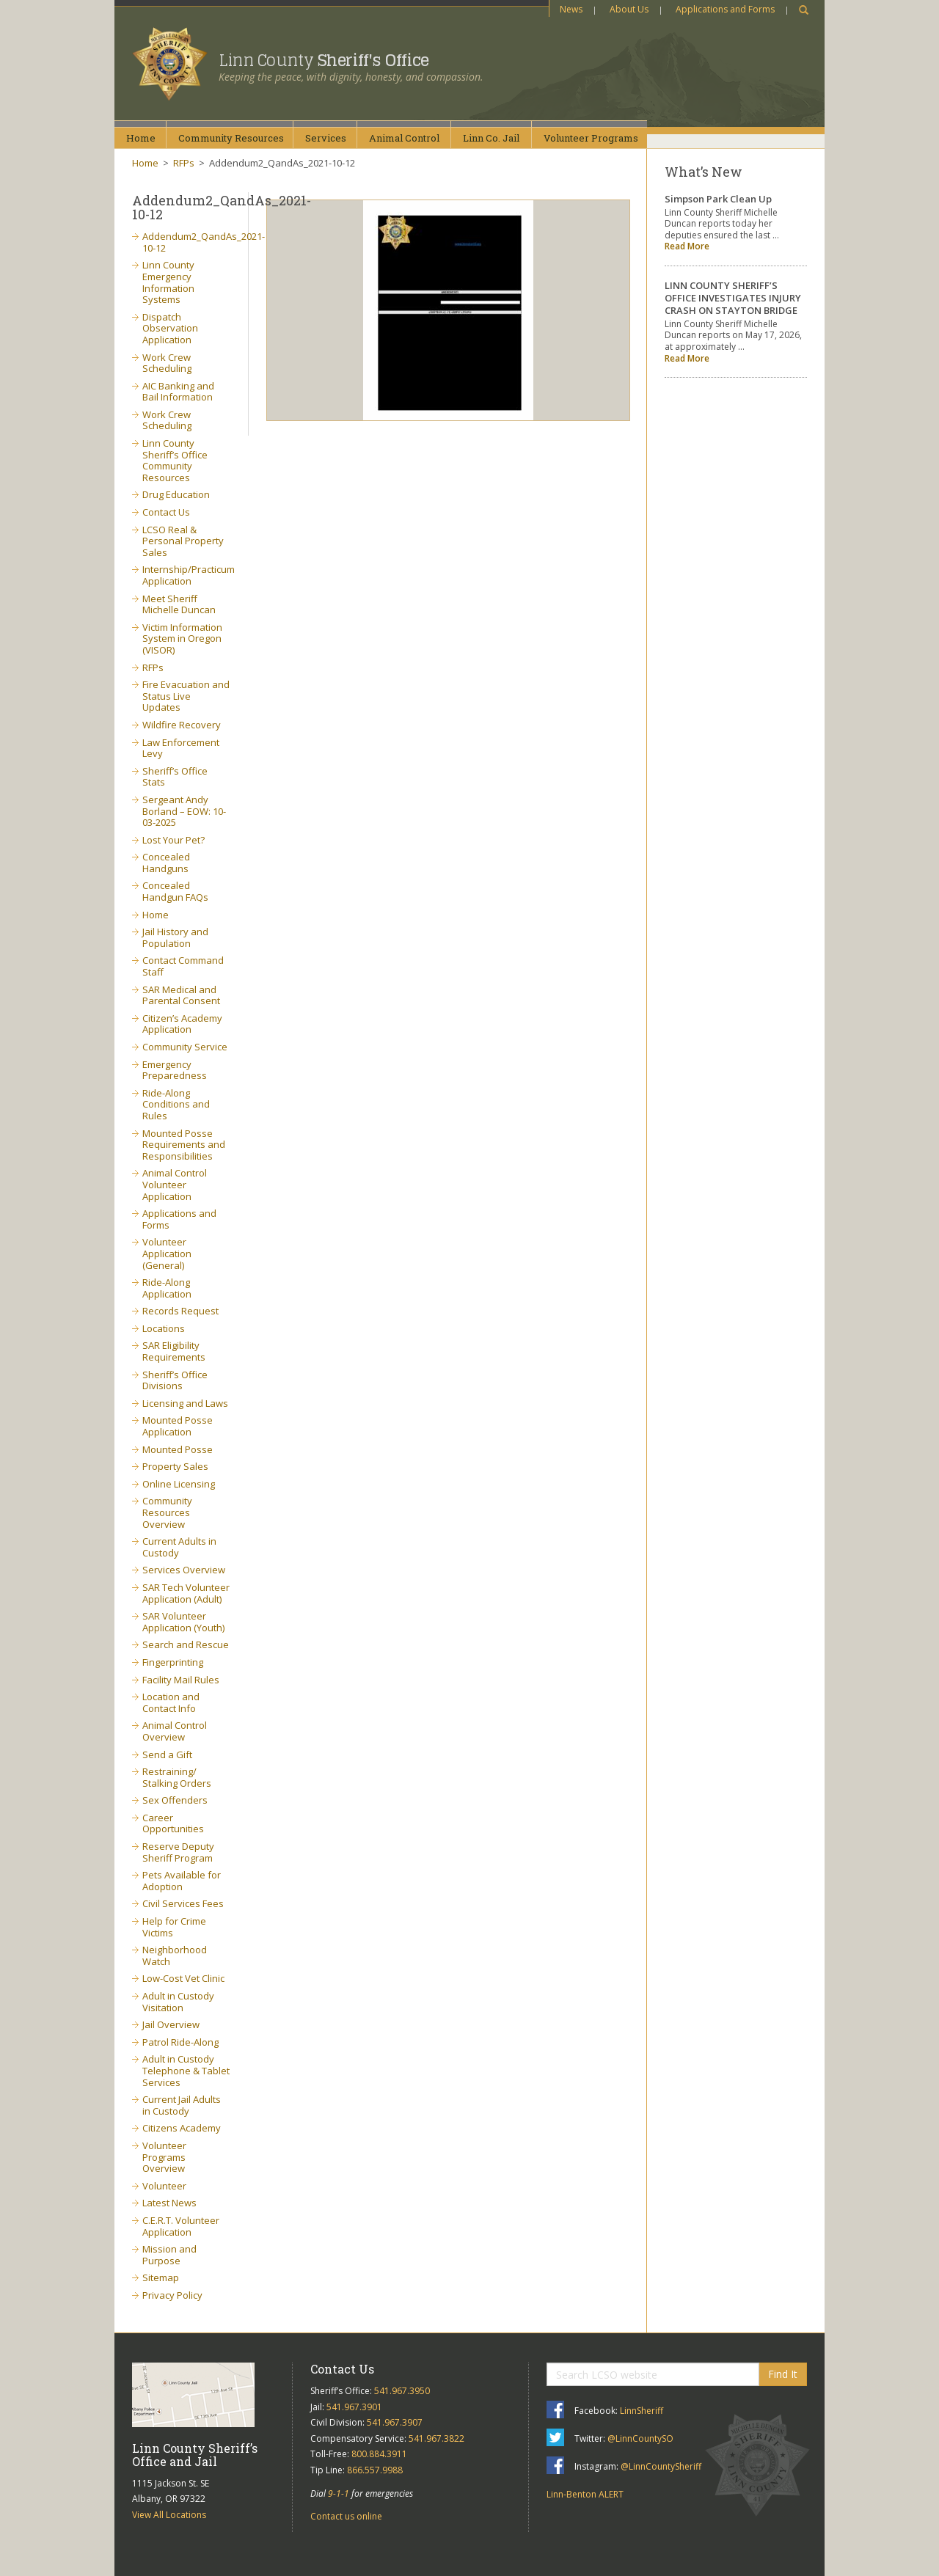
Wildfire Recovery (181, 724)
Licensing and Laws (185, 1403)
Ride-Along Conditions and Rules (176, 1104)
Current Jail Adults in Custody (181, 2105)
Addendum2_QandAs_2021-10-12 (203, 242)
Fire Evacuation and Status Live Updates (186, 696)
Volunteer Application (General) (166, 1253)
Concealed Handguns (166, 862)
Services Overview (183, 1569)
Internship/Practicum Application (188, 575)
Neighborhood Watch (174, 1955)
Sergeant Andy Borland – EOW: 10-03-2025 (184, 811)
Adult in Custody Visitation (178, 2001)
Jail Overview (171, 2024)
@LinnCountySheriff (661, 2466)
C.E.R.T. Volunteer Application (180, 2226)
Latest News (169, 2202)
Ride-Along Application (166, 1288)
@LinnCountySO (640, 2438)
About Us (629, 9)
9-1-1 (338, 2493)
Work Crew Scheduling (166, 363)
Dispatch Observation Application (170, 328)
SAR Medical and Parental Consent (181, 995)
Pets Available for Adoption (181, 1880)
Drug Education (176, 494)
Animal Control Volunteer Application (174, 1184)
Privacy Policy (172, 2295)
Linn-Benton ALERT (585, 2494)
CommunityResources (231, 137)
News (571, 9)
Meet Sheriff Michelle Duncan (179, 604)
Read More (687, 246)
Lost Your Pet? (173, 839)
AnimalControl (404, 137)
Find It (782, 2374)
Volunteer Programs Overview (164, 2157)
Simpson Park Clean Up (718, 198)
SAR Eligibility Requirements (173, 1351)
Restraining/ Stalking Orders (176, 1777)
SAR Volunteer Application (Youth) (183, 1621)
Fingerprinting (172, 1662)
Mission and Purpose (169, 2254)
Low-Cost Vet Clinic (183, 1978)
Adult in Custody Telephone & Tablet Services (186, 2070)
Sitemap (160, 2277)
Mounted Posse (177, 1449)
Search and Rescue (185, 1644)
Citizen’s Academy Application (182, 1023)
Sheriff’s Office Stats (175, 776)
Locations (163, 1328)
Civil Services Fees (183, 1903)
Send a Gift (167, 1754)
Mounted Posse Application (177, 1425)
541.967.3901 (354, 2407)
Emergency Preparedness (174, 1070)
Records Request (180, 1310)
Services (325, 137)
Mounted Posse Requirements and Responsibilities (183, 1145)
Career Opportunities (173, 1823)
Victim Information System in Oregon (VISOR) (182, 638)
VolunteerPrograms (591, 137)
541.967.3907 (395, 2422)
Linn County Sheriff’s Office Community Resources (175, 460)
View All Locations (169, 2515)
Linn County (324, 60)
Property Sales (175, 1466)
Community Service (184, 1046)
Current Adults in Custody (179, 1546)
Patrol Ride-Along (180, 2042)
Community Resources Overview (167, 1512)
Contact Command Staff (183, 966)
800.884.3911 (379, 2454)
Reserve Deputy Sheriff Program (178, 1852)
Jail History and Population (175, 937)
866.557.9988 (375, 2470)
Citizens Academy (181, 2127)
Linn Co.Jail (491, 137)
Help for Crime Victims (174, 1926)
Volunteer (164, 2185)
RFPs (183, 162)
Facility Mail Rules (180, 1679)
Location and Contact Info (171, 1702)
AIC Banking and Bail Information (178, 391)
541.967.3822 (436, 2438)
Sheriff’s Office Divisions (175, 1380)
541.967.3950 (402, 2391)
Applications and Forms (725, 9)
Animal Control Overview (174, 1731)
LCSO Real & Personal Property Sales (183, 541)
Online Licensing (178, 1483)
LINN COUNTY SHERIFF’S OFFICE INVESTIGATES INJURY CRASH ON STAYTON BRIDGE (733, 298)
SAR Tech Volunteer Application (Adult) (186, 1593)
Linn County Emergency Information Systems (168, 282)
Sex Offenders (175, 1800)
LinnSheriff (641, 2410)
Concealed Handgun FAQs (175, 891)
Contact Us (166, 512)
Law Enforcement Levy (180, 748)
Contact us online (346, 2516)
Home (141, 137)
